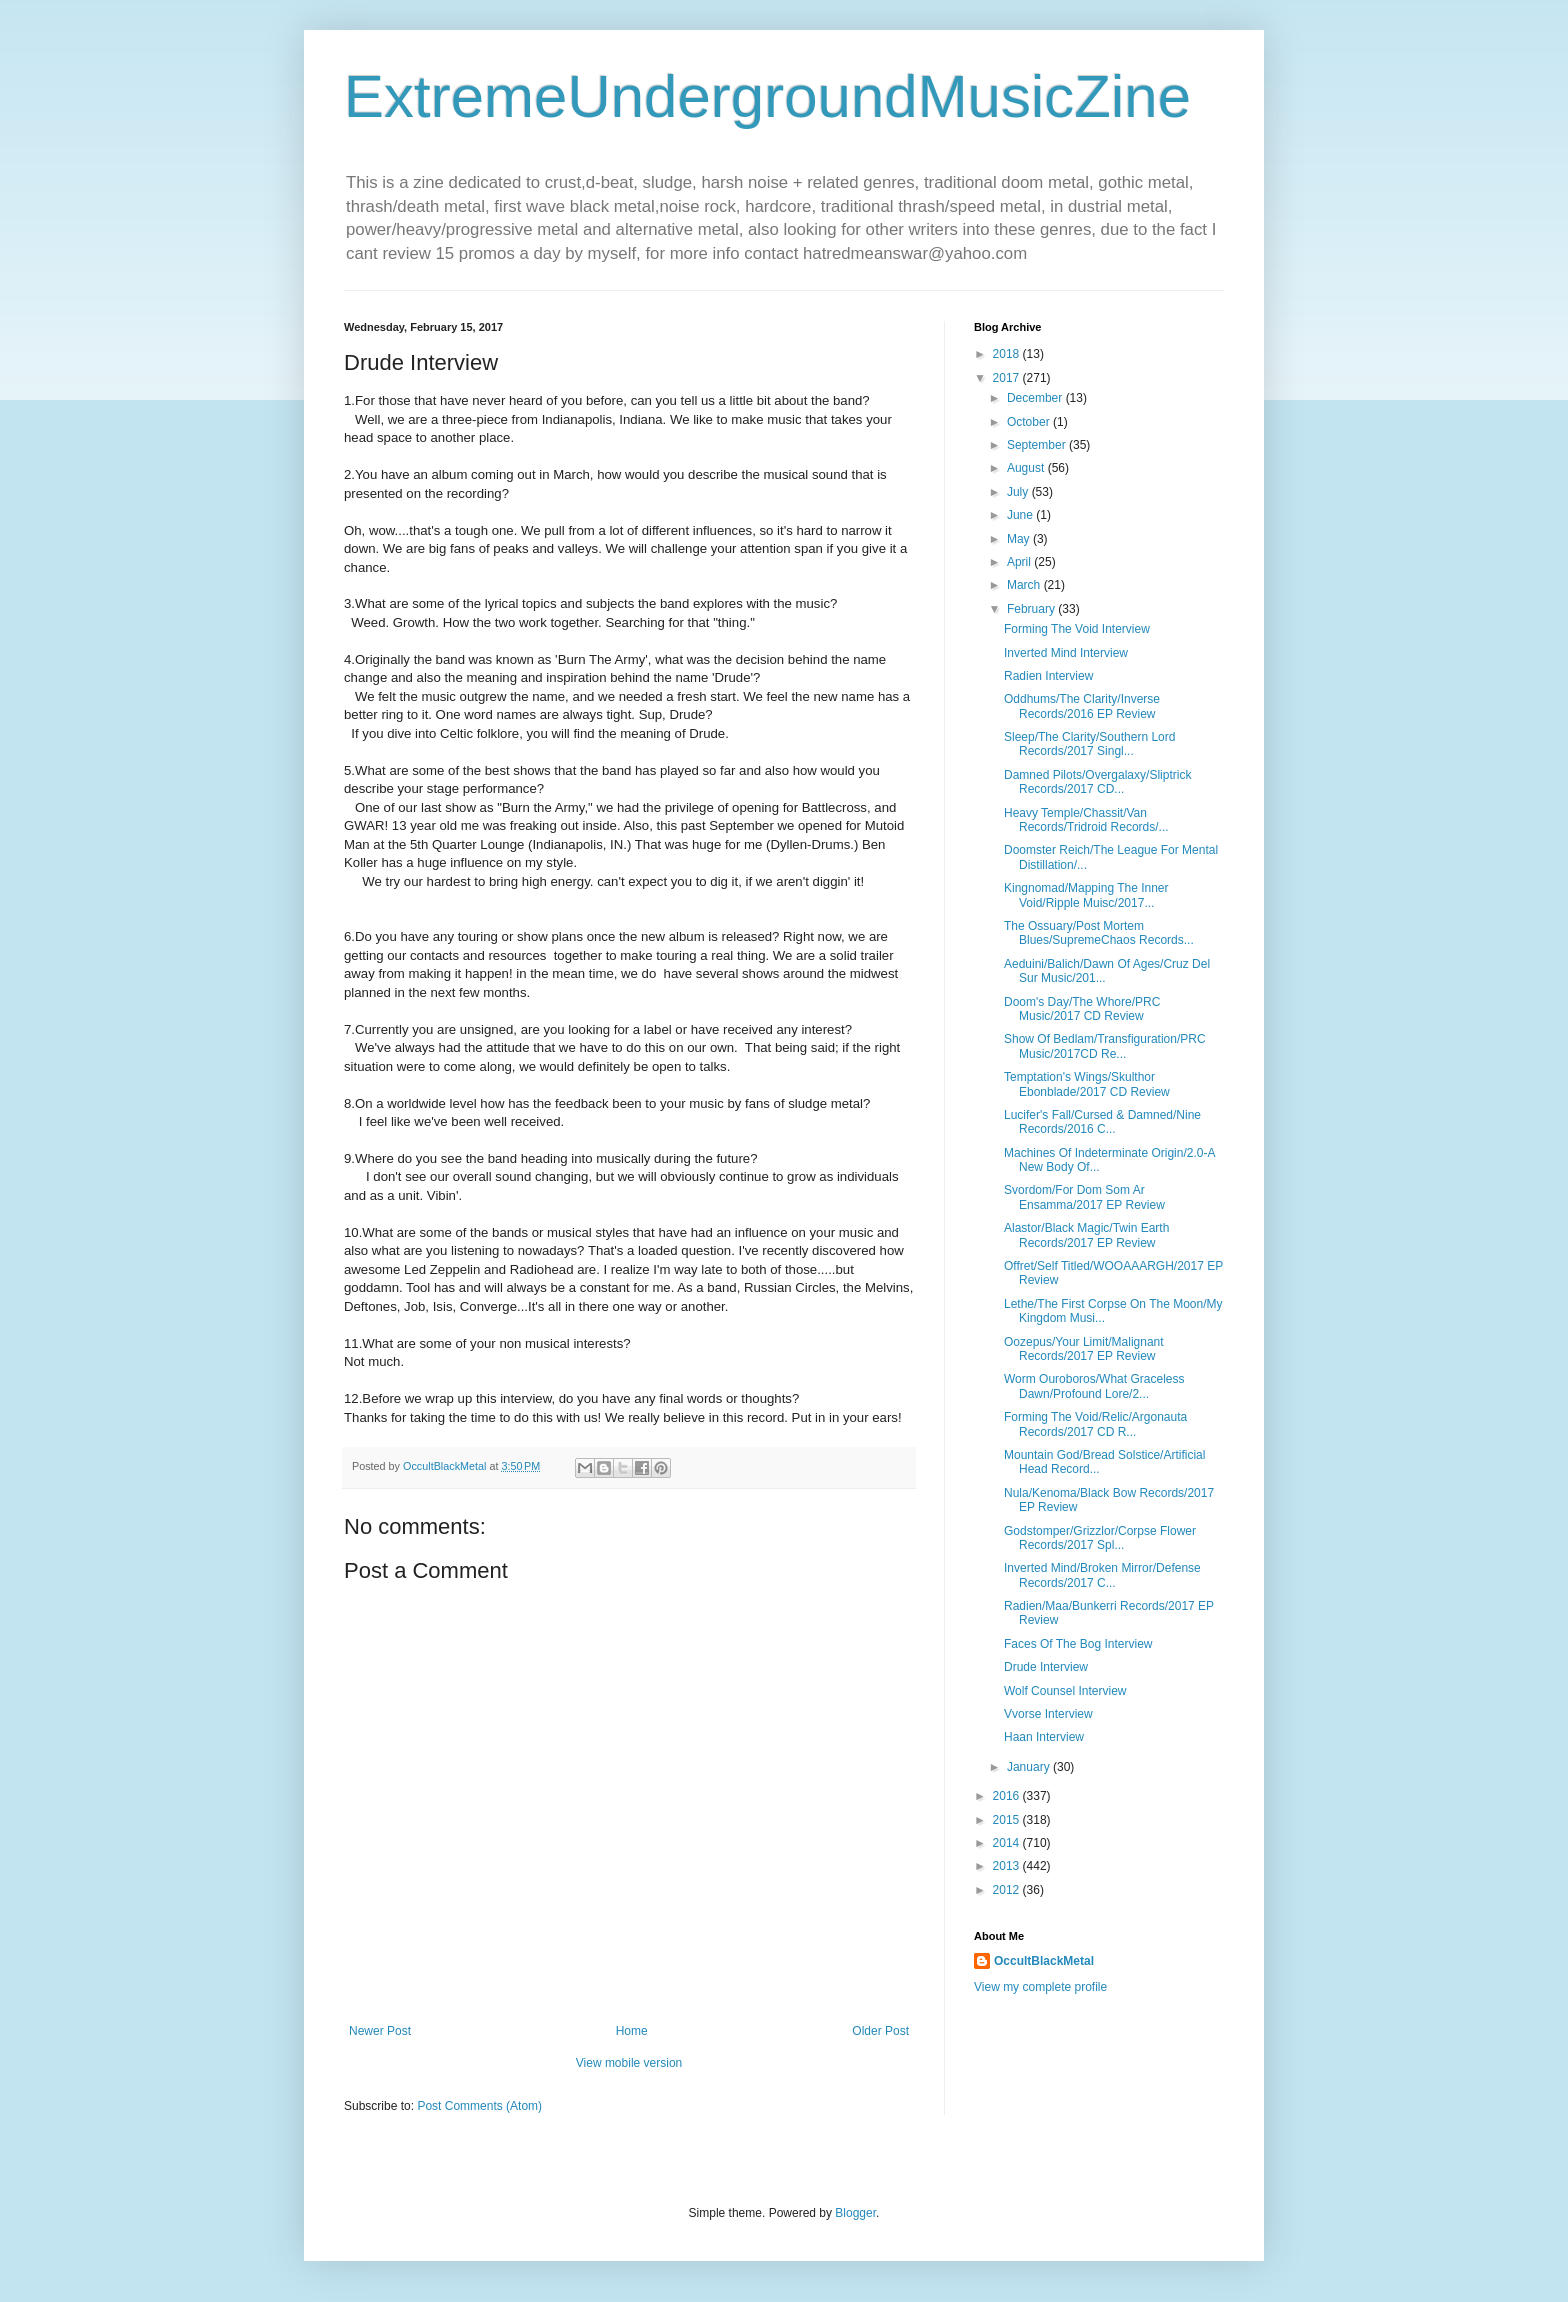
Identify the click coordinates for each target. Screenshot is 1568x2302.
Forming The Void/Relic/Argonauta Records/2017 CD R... (1095, 1424)
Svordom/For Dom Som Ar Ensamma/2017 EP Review (1084, 1197)
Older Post (880, 2031)
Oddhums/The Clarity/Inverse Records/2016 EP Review (1082, 706)
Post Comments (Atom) (479, 2106)
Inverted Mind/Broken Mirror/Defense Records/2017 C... (1102, 1575)
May (1020, 539)
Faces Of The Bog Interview (1078, 1644)
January (1030, 1767)
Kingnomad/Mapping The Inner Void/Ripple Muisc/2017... (1086, 895)
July (1019, 492)
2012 (1008, 1890)
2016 (1008, 1796)
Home (632, 2031)
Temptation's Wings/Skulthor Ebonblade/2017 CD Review (1087, 1084)
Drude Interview (1046, 1667)
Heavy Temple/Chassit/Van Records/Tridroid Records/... (1086, 820)
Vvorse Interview (1048, 1714)
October (1030, 422)
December (1036, 398)
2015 (1008, 1820)
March (1025, 585)
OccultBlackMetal (1044, 1961)
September (1038, 445)
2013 (1008, 1866)
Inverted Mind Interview (1066, 653)
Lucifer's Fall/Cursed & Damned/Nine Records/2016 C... (1102, 1122)
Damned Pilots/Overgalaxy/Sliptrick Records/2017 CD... (1097, 782)
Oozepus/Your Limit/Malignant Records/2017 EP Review (1084, 1349)
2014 (1008, 1843)
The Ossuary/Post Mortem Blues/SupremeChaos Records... (1099, 933)
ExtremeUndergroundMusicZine (767, 96)
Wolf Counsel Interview (1065, 1691)
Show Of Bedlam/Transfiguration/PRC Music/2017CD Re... (1105, 1046)
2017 (1008, 378)
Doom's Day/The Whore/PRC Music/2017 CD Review (1082, 1009)
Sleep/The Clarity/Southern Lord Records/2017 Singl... (1089, 744)
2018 (1008, 354)
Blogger (855, 2213)
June (1021, 515)
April (1020, 562)
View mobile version (629, 2063)
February (1032, 609)
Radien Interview (1048, 676)
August (1027, 468)
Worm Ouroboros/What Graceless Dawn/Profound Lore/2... (1094, 1386)
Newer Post (380, 2031)
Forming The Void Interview (1077, 629)
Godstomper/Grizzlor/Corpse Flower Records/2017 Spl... (1100, 1538)
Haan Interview (1044, 1737)
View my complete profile (1040, 1987)
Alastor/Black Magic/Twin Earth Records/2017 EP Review (1086, 1235)
